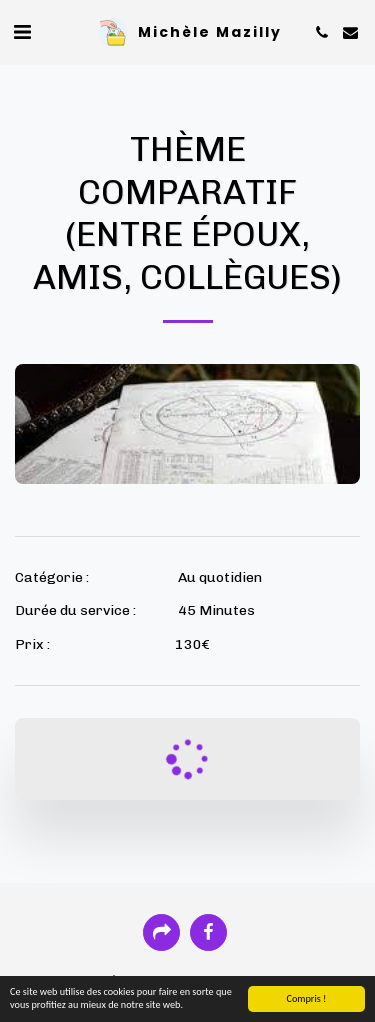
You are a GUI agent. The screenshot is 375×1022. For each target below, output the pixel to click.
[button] (22, 32)
